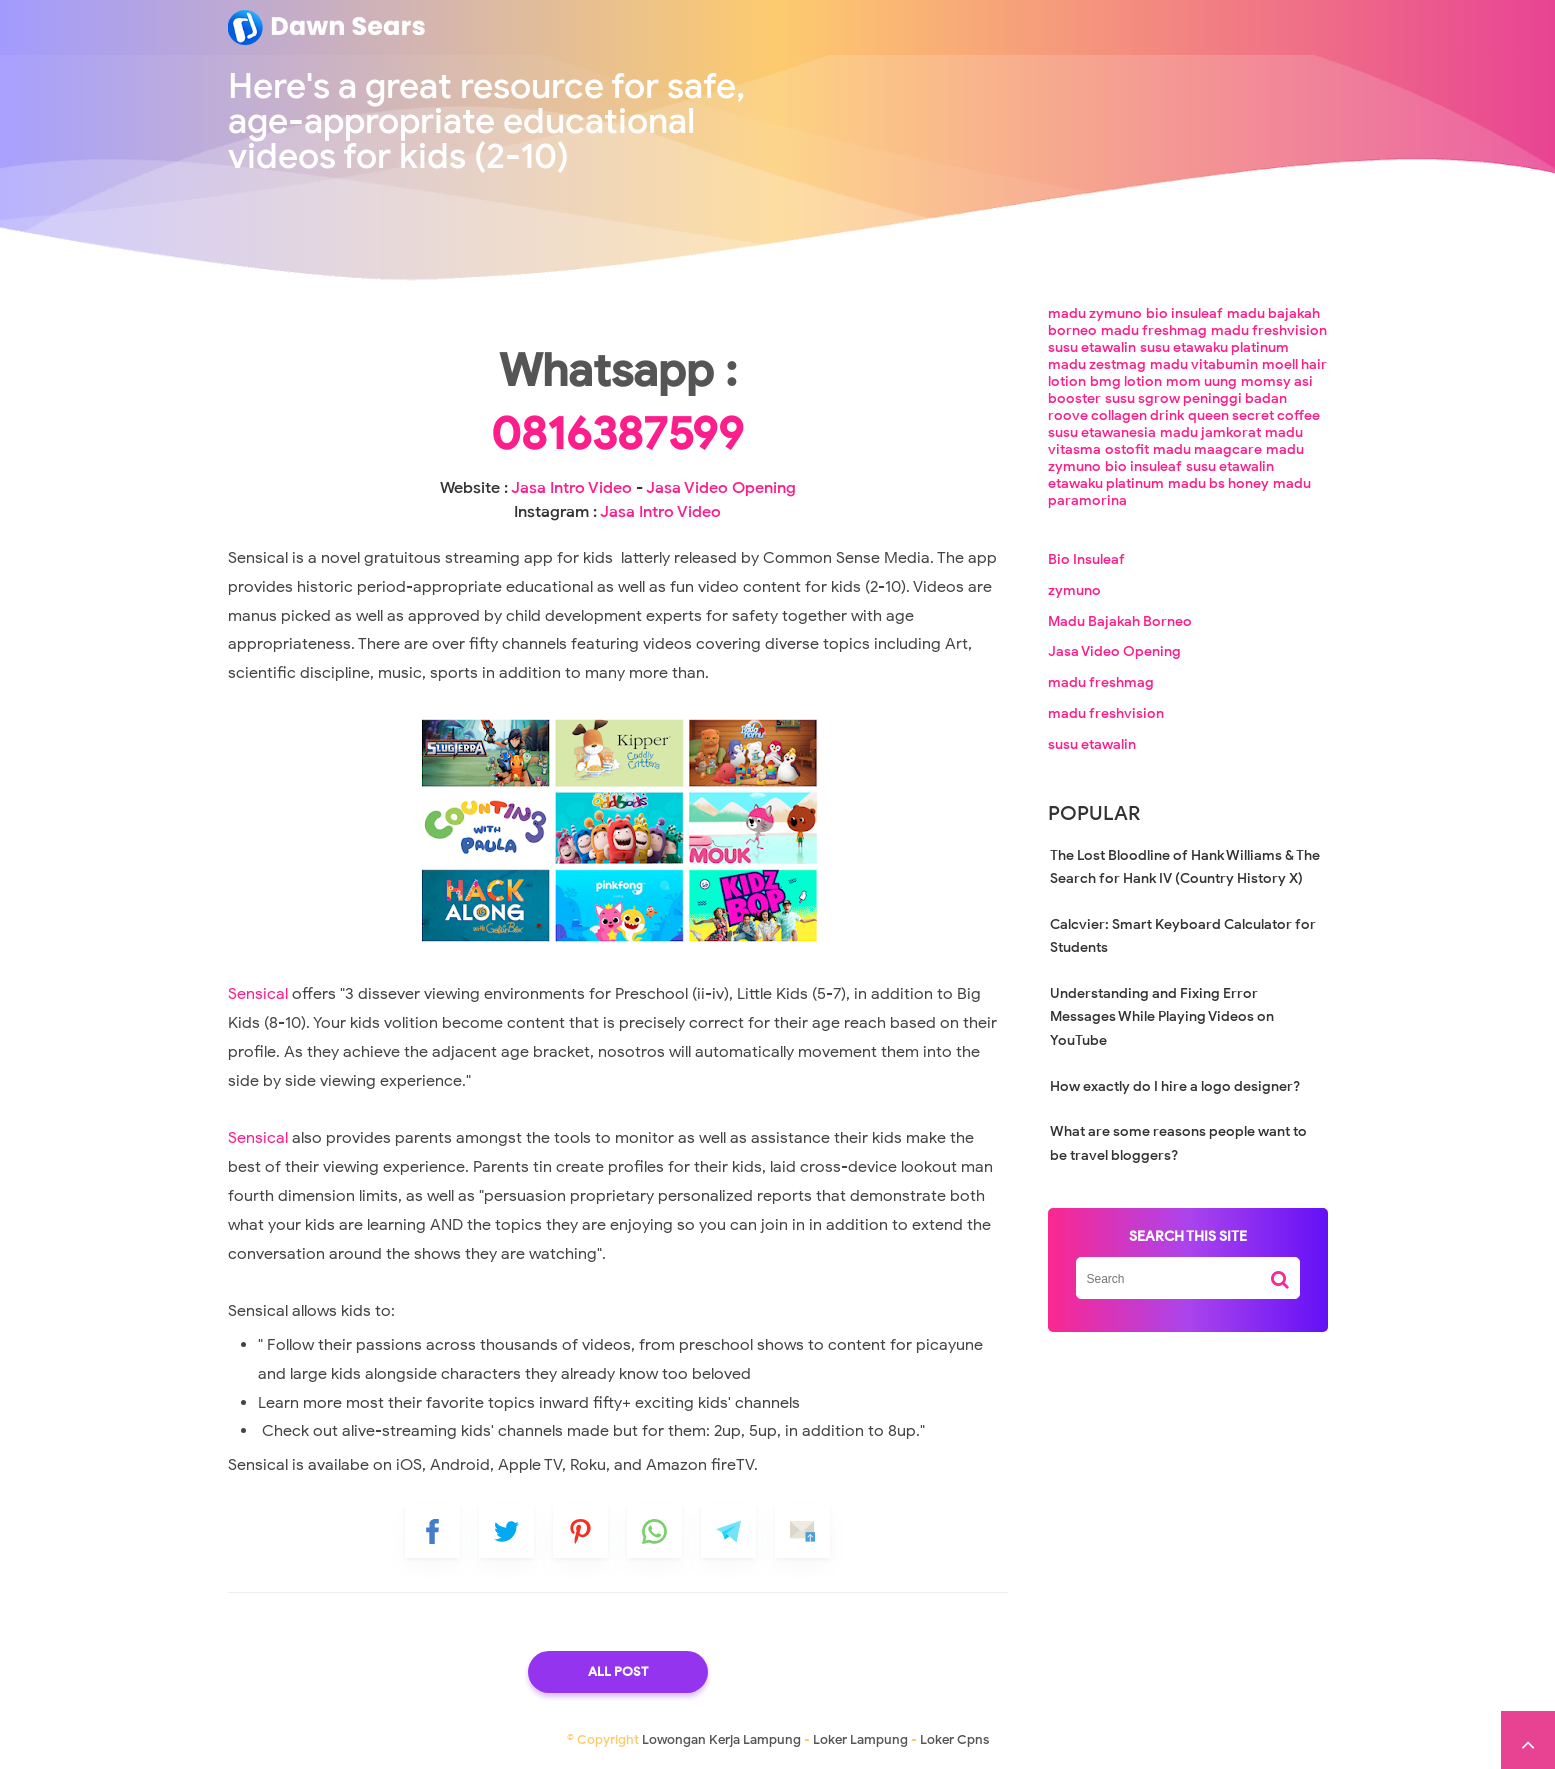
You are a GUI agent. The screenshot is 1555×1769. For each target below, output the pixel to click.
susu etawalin (1092, 347)
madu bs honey (1218, 483)
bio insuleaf (1184, 313)
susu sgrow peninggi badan (1196, 398)
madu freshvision (1269, 330)
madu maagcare (1207, 449)
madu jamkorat (1210, 432)
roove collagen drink (1116, 415)
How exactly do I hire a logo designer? (1175, 1086)
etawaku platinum (1106, 483)
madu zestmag (1097, 364)
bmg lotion (1126, 381)
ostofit (1127, 449)
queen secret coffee (1254, 415)
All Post (618, 1671)
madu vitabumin (1204, 364)
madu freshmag (1154, 330)
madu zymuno (1095, 313)
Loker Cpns (954, 1739)
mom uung (1201, 381)
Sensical (258, 994)
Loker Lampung (860, 1739)
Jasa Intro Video (571, 488)
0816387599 (617, 434)
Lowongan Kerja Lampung (721, 1739)
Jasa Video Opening (721, 488)
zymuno (1074, 590)
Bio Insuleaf (1086, 559)
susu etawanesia (1102, 432)
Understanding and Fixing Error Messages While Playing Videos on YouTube (1162, 1017)
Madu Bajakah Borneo (1120, 621)
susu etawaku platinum (1214, 347)
